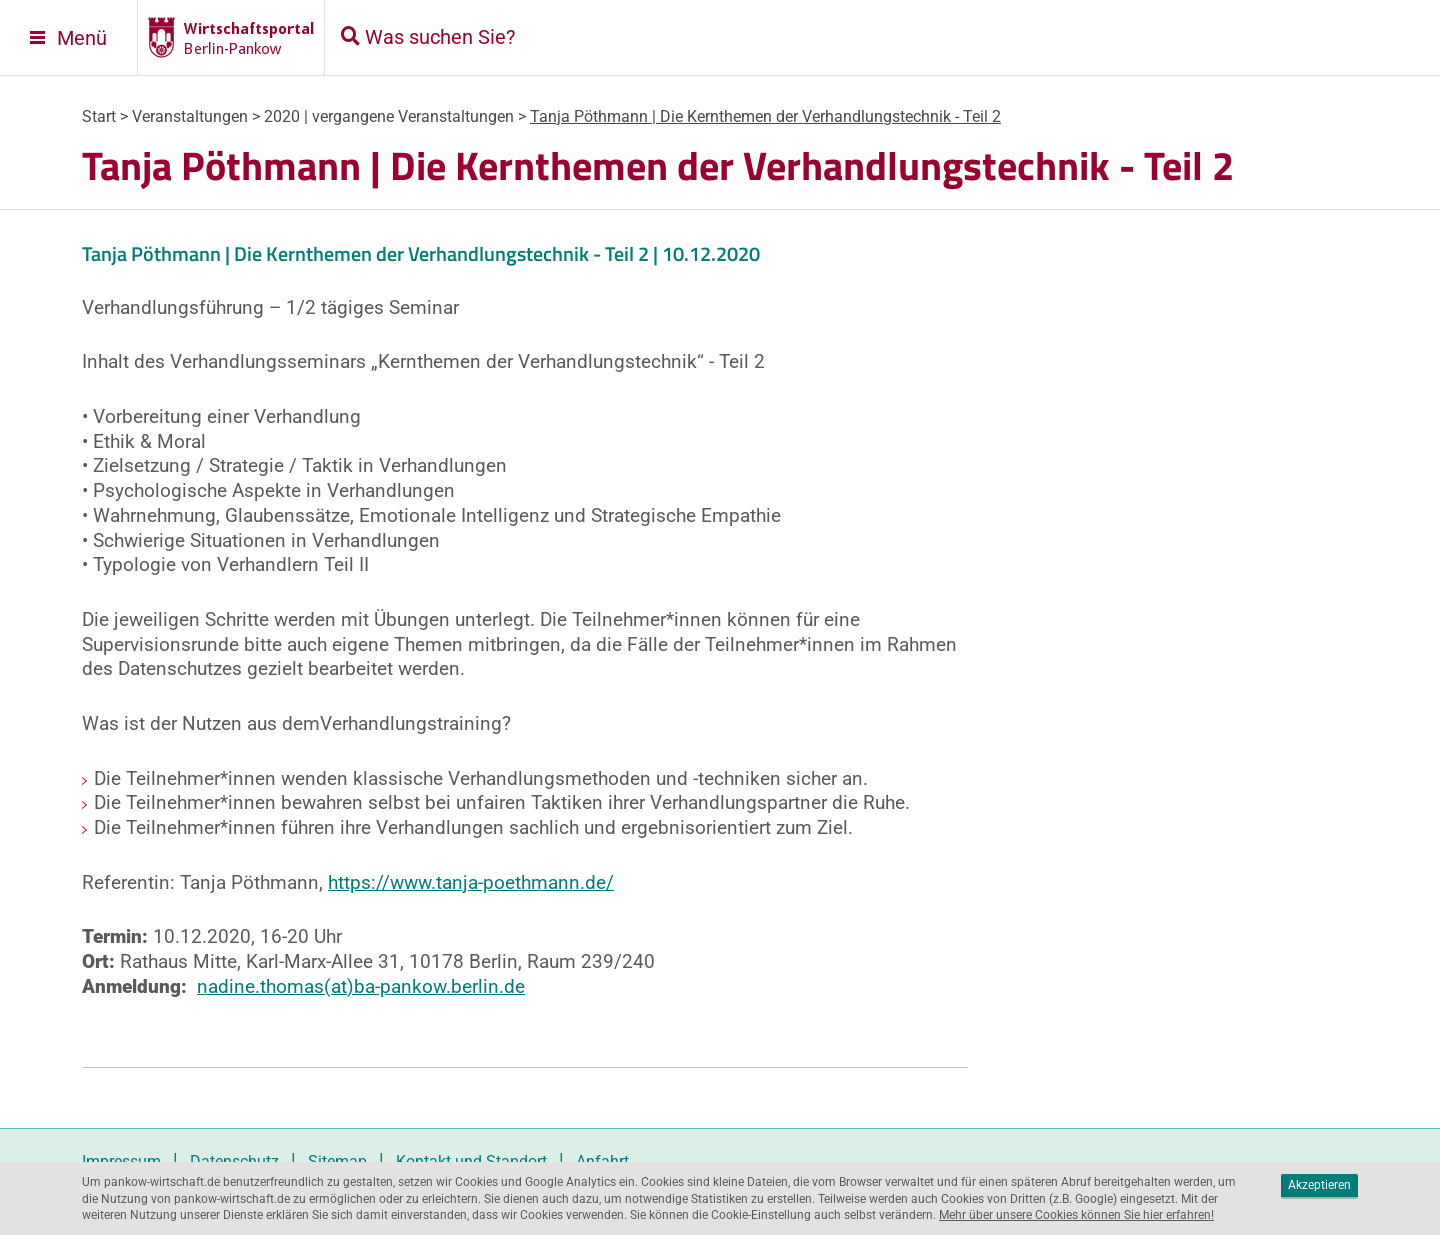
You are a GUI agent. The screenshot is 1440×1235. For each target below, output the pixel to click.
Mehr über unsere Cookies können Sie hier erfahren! (1076, 1215)
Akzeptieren (1319, 1185)
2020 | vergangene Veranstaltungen (389, 116)
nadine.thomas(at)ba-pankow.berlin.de (361, 986)
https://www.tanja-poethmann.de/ (471, 882)
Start (99, 116)
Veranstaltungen (190, 116)
